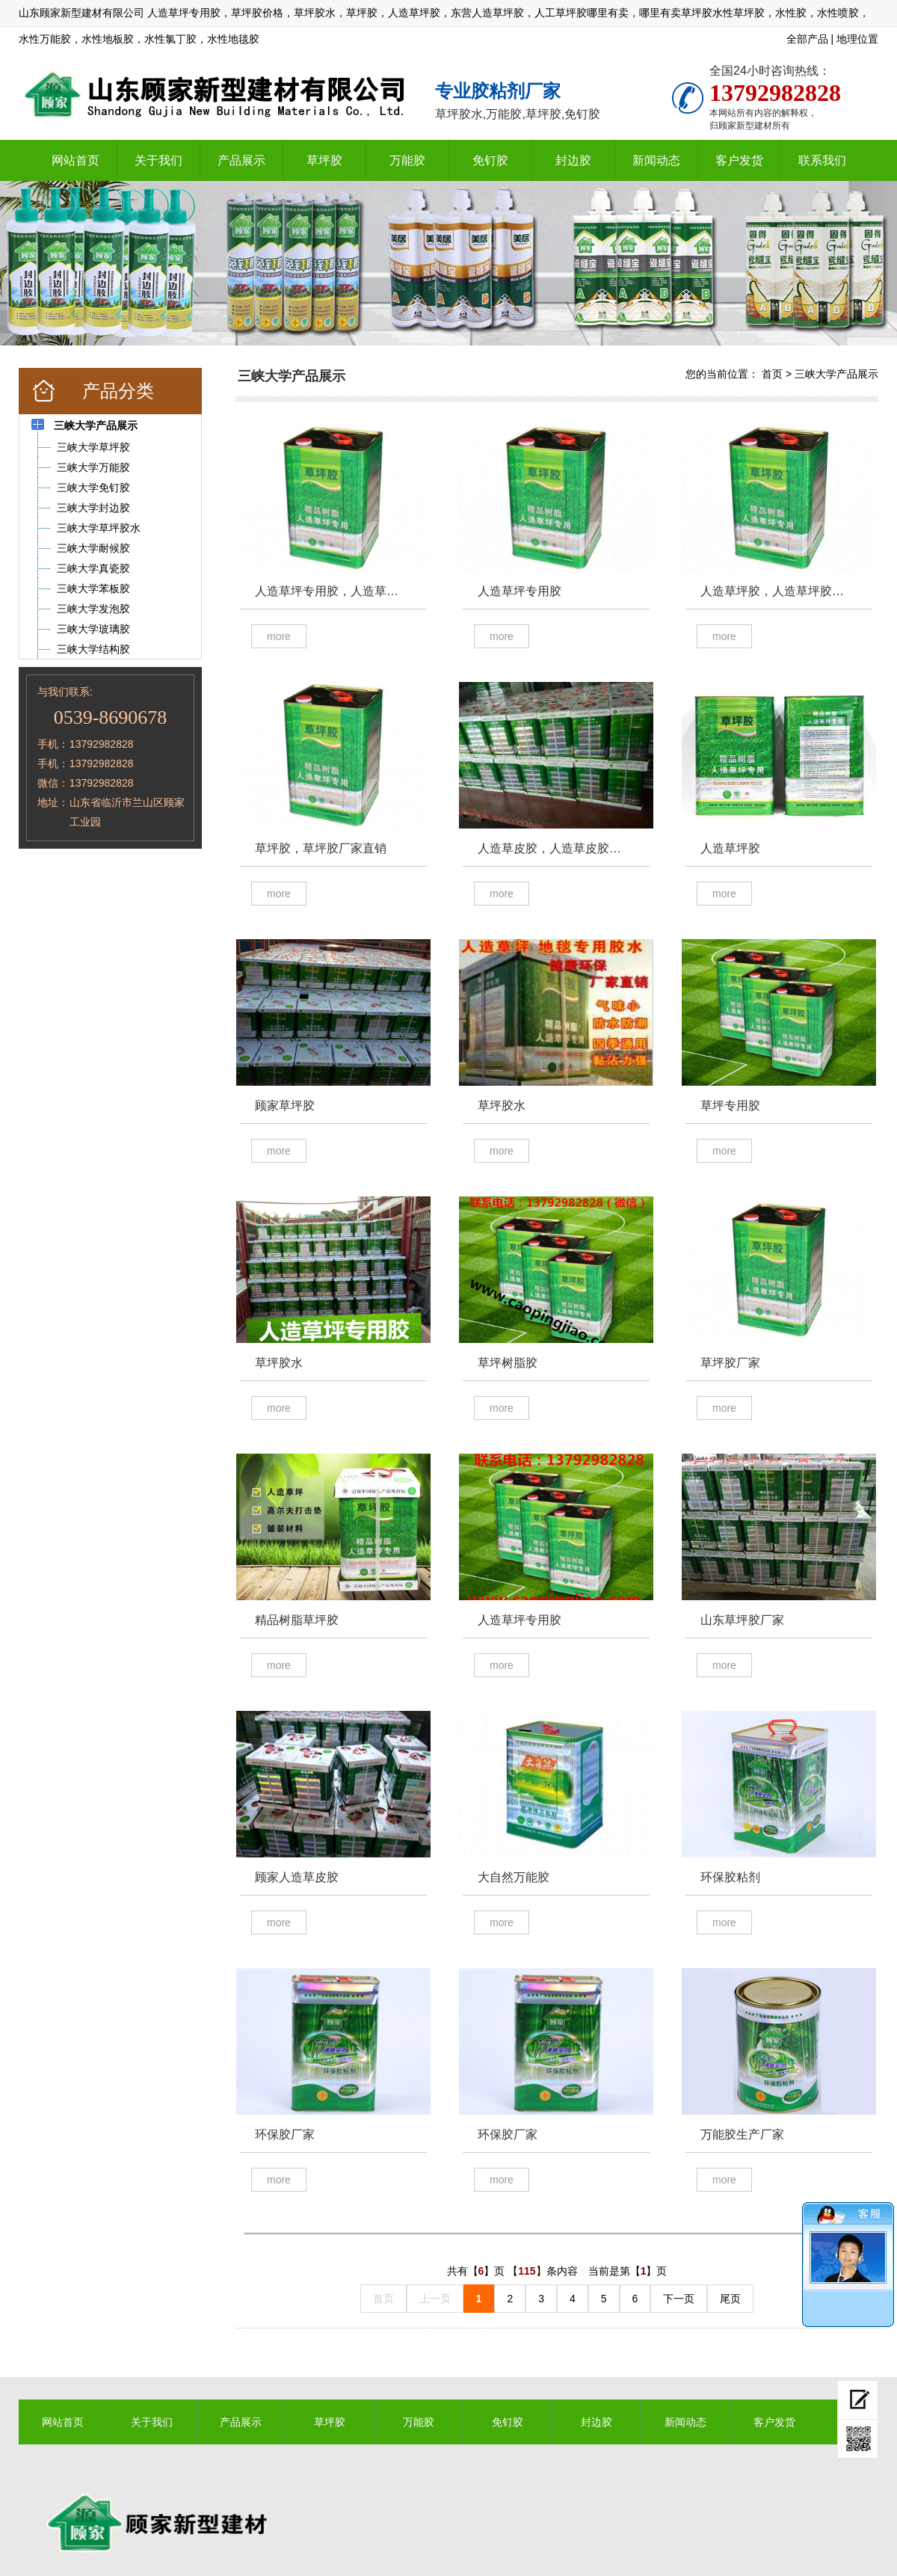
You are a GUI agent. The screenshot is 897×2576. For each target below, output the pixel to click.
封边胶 (573, 160)
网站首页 (75, 160)
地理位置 (857, 39)
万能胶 (407, 160)
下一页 (678, 2299)
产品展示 (241, 160)
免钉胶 (490, 160)
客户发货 (739, 160)
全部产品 (807, 39)
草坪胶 (324, 160)
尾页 (730, 2299)
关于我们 (158, 160)
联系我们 (822, 160)
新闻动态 (656, 160)
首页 (772, 374)
